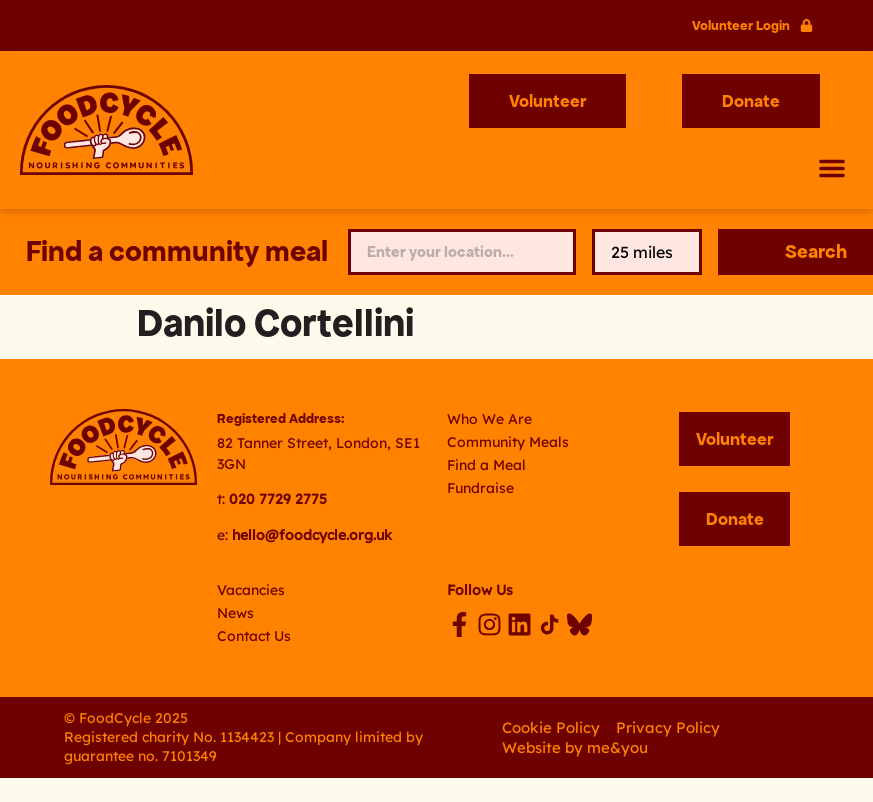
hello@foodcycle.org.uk (312, 535)
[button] (832, 168)
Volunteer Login (741, 25)
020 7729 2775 (278, 499)
